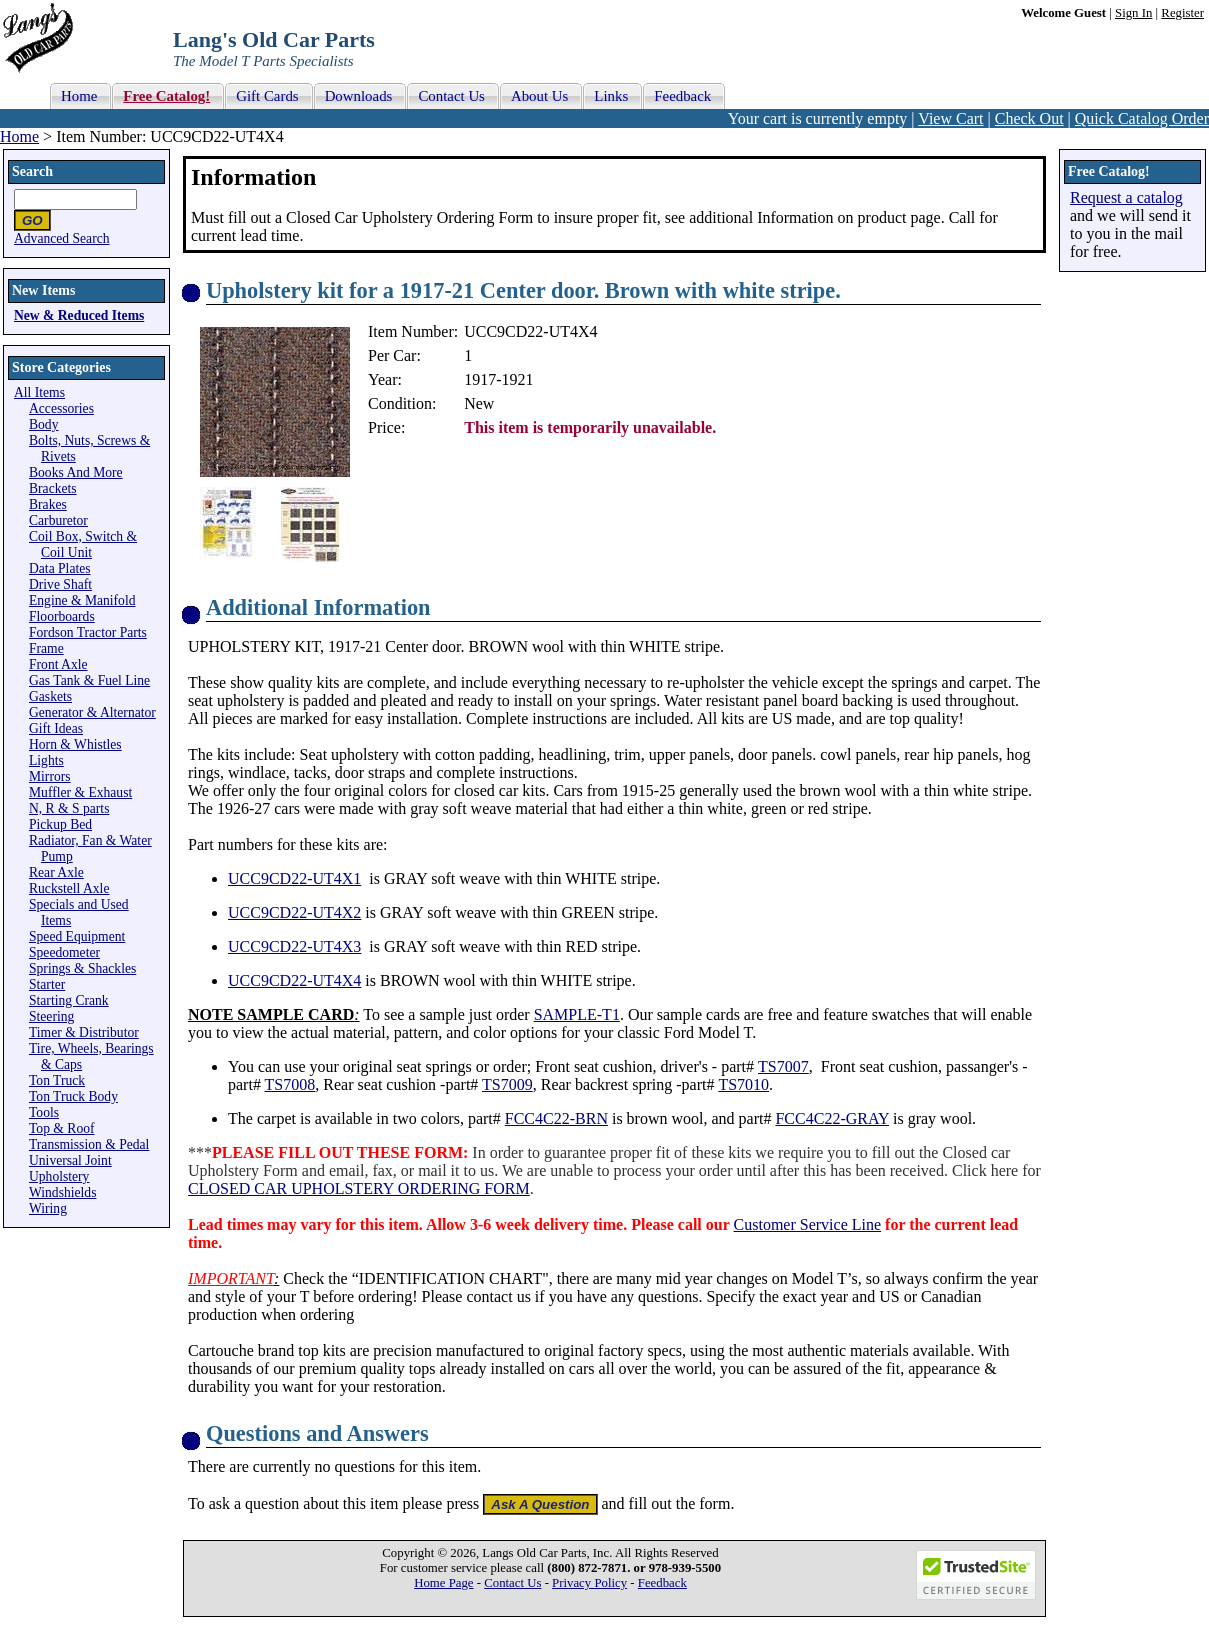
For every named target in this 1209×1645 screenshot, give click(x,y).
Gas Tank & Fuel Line (89, 680)
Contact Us (512, 1583)
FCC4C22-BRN (556, 1118)
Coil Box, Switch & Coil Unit (83, 544)
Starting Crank (69, 1000)
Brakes (48, 504)
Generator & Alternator (92, 712)
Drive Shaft (60, 584)
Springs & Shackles (82, 968)
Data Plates (60, 568)
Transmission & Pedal (89, 1144)
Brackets (53, 488)
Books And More (76, 472)
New (479, 403)
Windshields (62, 1192)
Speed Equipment (77, 936)
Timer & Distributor (84, 1032)
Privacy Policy (589, 1583)
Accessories (61, 408)
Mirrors (50, 776)
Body (43, 424)
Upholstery (59, 1176)
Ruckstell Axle (69, 888)
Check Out (1029, 118)
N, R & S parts (69, 808)
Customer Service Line (808, 1224)
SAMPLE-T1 (577, 1014)
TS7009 (507, 1084)
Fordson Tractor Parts (88, 632)
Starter (47, 984)
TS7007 (783, 1066)
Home (19, 136)
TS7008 (290, 1084)
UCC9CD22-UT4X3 (294, 946)
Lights (46, 760)
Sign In (1133, 13)
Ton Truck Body (73, 1096)
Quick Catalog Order (1142, 118)
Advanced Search (62, 238)
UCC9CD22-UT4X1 (294, 878)
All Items (39, 392)
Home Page (443, 1583)
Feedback (662, 1583)
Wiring (48, 1208)
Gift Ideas (56, 728)
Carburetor (58, 520)
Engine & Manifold (82, 600)
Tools (44, 1112)
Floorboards (62, 616)
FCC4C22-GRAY (832, 1118)
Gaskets (50, 696)
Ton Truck (57, 1080)
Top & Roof (62, 1128)
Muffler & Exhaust (80, 792)
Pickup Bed (60, 824)
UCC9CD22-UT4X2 (294, 912)
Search (32, 171)
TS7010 (743, 1084)
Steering (51, 1016)
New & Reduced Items (79, 315)
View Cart (950, 118)
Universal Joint (70, 1160)
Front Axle (58, 664)
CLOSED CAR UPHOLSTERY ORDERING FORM (359, 1188)
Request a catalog (1126, 197)
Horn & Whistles (75, 744)
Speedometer (64, 952)
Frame (46, 648)
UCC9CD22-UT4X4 (294, 980)
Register (1182, 13)
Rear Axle (56, 872)
